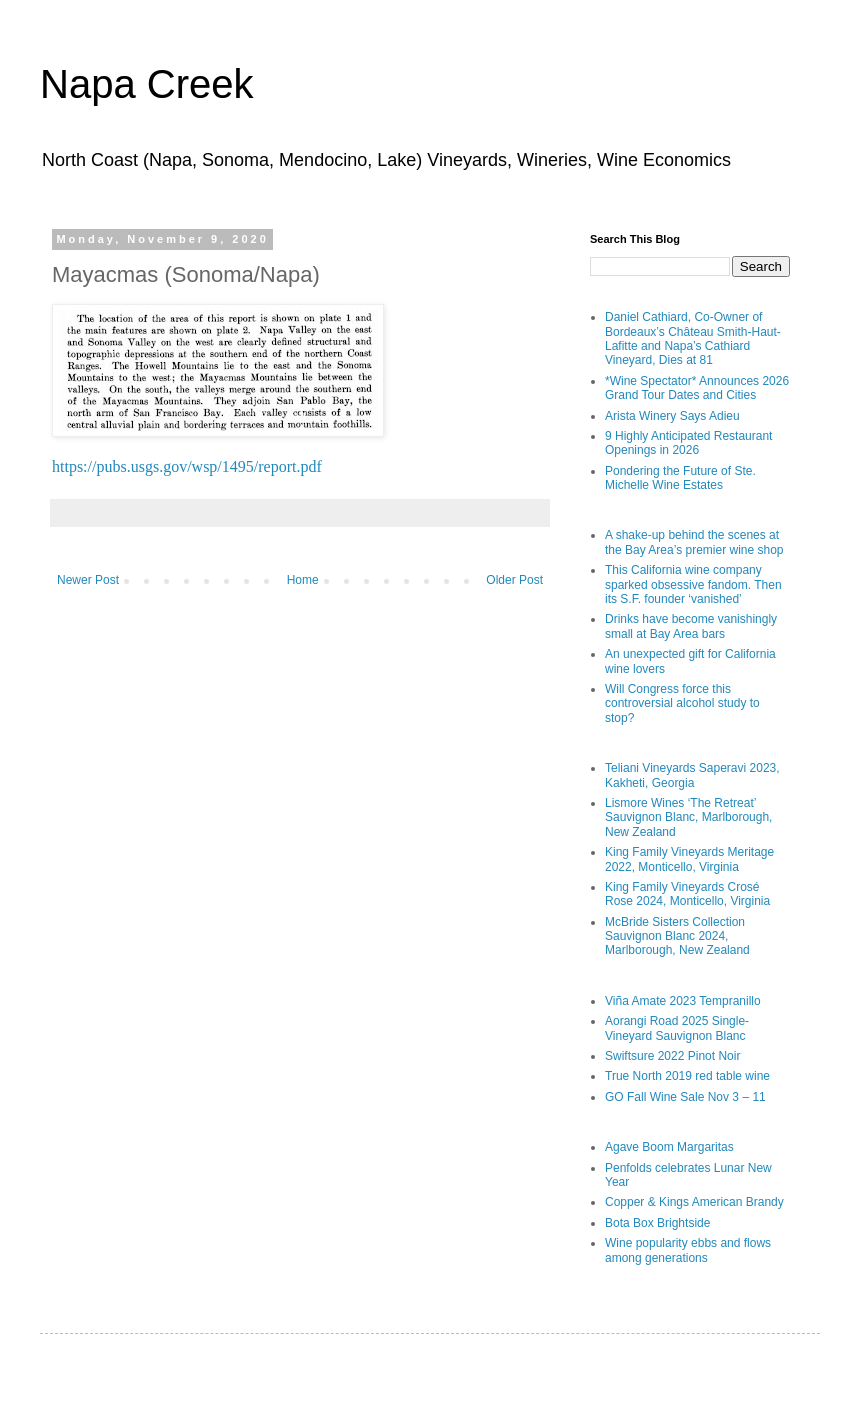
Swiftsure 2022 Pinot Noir (672, 1056)
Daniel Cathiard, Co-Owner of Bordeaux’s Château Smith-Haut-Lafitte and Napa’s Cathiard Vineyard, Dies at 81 (693, 338)
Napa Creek (146, 84)
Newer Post (88, 580)
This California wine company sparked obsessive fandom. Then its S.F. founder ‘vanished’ (693, 584)
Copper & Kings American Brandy (694, 1202)
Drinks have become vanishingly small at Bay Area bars (691, 626)
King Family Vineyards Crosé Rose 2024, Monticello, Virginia (687, 894)
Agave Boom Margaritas (669, 1147)
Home (303, 580)
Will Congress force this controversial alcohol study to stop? (682, 703)
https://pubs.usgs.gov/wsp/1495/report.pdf (187, 466)
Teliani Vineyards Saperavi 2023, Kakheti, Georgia (692, 775)
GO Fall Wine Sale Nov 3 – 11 (685, 1097)
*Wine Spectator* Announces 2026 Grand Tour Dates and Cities (697, 388)
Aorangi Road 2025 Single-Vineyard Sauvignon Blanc (677, 1028)
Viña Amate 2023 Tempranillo (683, 1001)
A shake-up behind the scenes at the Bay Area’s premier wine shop (694, 542)
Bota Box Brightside (657, 1223)
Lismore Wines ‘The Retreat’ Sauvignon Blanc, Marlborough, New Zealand (688, 817)
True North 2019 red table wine (687, 1076)
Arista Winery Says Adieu (672, 416)
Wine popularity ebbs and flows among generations (688, 1250)
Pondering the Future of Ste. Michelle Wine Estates (680, 478)
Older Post (514, 580)
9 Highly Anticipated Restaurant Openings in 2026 (688, 443)
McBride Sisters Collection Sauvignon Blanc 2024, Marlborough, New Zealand (677, 936)
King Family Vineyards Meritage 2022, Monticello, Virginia (689, 859)
